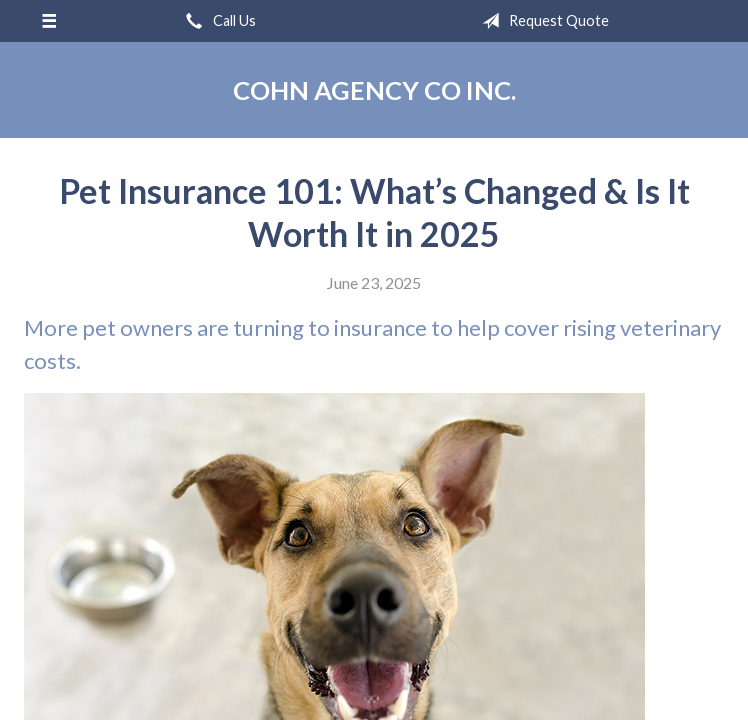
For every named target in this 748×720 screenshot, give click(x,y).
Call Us (217, 21)
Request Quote (541, 21)
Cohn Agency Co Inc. (374, 90)
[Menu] (49, 21)
